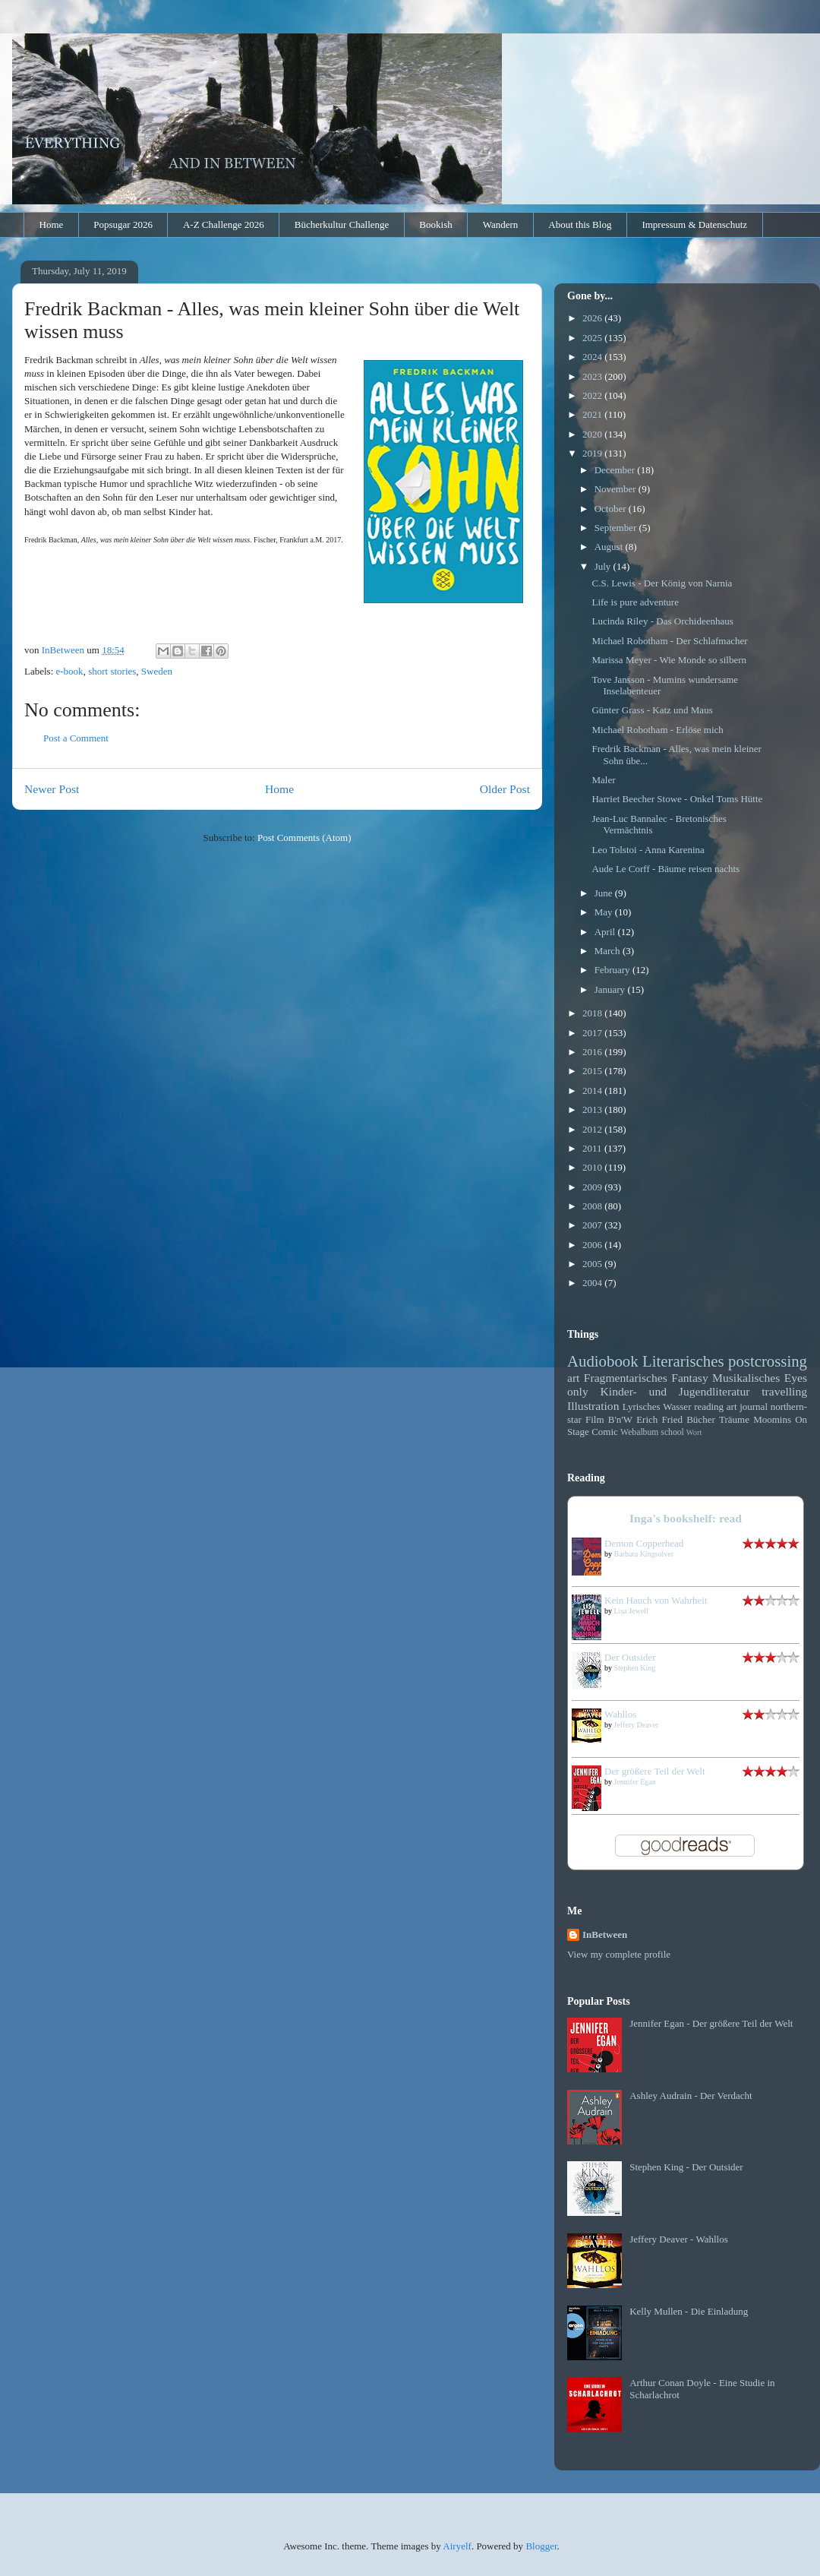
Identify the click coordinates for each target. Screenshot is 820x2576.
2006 (593, 1244)
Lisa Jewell (631, 1611)
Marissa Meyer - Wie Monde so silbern (668, 659)
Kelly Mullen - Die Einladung (688, 2311)
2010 (593, 1167)
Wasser (677, 1406)
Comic (604, 1431)
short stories (112, 671)
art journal (747, 1406)
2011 (593, 1148)
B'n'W (620, 1419)
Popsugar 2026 (123, 224)
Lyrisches (642, 1406)
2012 (593, 1129)
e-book (70, 671)
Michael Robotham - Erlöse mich (657, 729)
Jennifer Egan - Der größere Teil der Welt (711, 2023)
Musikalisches (746, 1377)
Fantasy (689, 1377)
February (613, 969)
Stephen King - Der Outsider (686, 2167)
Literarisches (683, 1361)
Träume (734, 1419)
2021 (593, 414)
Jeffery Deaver (636, 1725)
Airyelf (457, 2546)
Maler (603, 779)
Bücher (700, 1419)
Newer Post (51, 788)
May (604, 912)
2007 (593, 1225)
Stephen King (635, 1668)
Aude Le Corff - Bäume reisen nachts (665, 868)
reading (709, 1406)
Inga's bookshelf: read (685, 1518)
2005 (593, 1263)
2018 (593, 1013)
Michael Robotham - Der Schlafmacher (669, 640)
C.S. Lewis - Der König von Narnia (661, 583)
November (616, 489)
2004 (593, 1282)
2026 (593, 318)
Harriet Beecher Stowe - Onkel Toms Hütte (676, 798)
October (611, 508)
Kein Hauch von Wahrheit (656, 1600)
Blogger (541, 2546)
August (610, 546)
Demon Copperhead (643, 1543)
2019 (593, 453)
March (608, 950)
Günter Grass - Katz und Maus (651, 710)
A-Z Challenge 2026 (223, 224)
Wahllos (620, 1714)
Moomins (772, 1419)
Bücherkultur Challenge (342, 224)
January (611, 989)
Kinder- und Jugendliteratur (675, 1391)
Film (594, 1419)
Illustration (593, 1405)
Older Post (505, 788)
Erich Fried (659, 1419)
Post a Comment (76, 738)
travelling (784, 1391)
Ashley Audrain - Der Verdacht (690, 2095)
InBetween (604, 1934)
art (573, 1377)
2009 (593, 1187)
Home (51, 224)
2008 (593, 1206)
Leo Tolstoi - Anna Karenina (647, 849)
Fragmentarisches (625, 1377)
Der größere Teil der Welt (654, 1771)
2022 (593, 395)
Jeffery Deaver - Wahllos (678, 2239)
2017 (593, 1032)
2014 (593, 1090)
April (606, 931)
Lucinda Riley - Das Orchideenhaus (662, 621)
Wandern (501, 224)
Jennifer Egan (635, 1782)
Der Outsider (630, 1657)
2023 (593, 376)
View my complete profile (618, 1954)
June (604, 893)
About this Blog (579, 224)
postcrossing (767, 1361)
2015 (593, 1070)
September (616, 527)
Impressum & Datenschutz (694, 224)
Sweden (156, 671)
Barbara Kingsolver (644, 1554)
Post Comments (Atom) (304, 837)
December (616, 470)
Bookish (435, 224)
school (672, 1432)
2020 (593, 434)
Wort (694, 1432)
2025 (593, 337)
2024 (593, 356)
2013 (593, 1109)
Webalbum (639, 1432)
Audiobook (603, 1361)
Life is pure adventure (634, 602)
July (603, 566)
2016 (593, 1051)
